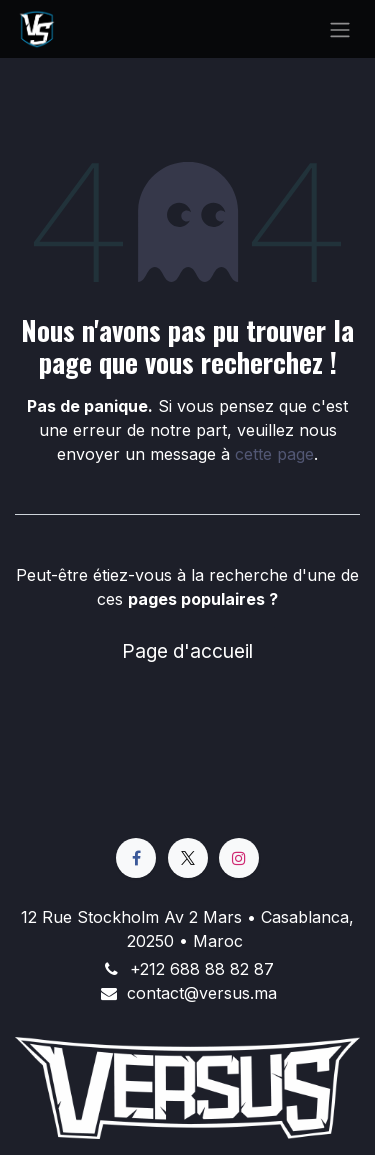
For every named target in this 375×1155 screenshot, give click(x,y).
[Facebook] (136, 858)
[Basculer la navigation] (340, 29)
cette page (274, 454)
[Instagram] (239, 858)
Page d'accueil (187, 651)
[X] (188, 858)
